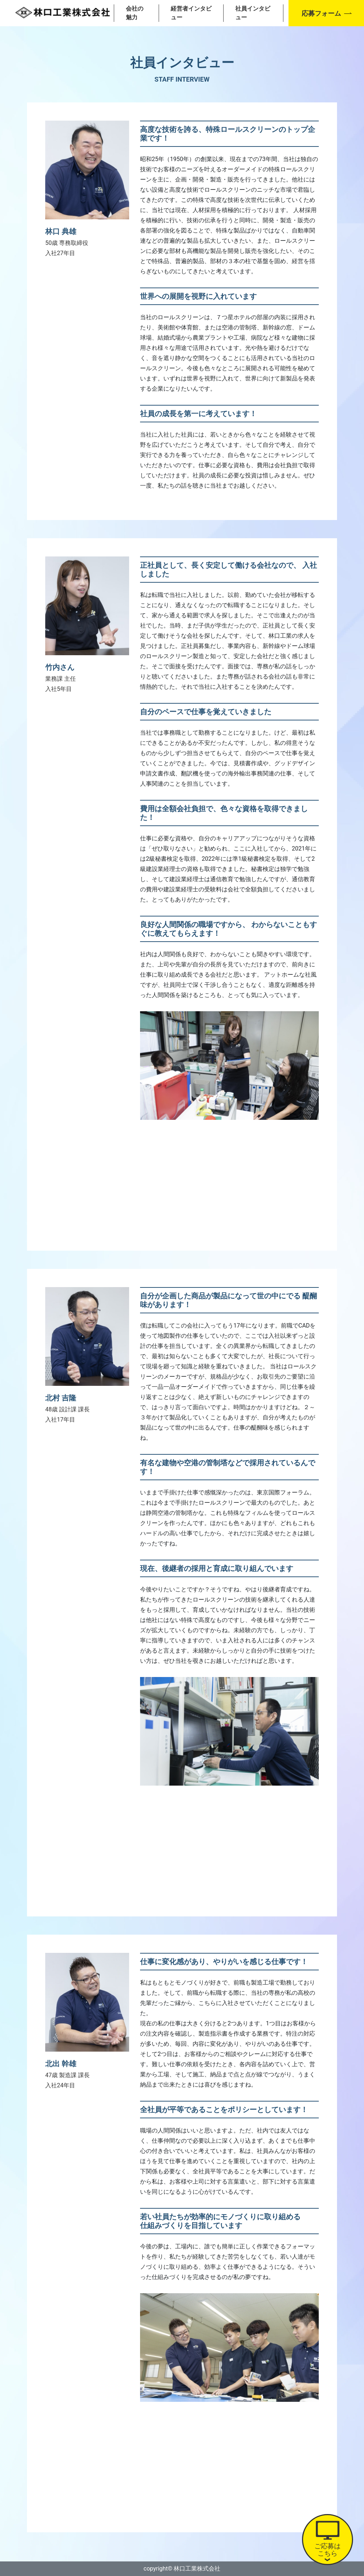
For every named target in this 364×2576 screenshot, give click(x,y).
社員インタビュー (252, 13)
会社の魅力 (134, 13)
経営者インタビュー (191, 13)
